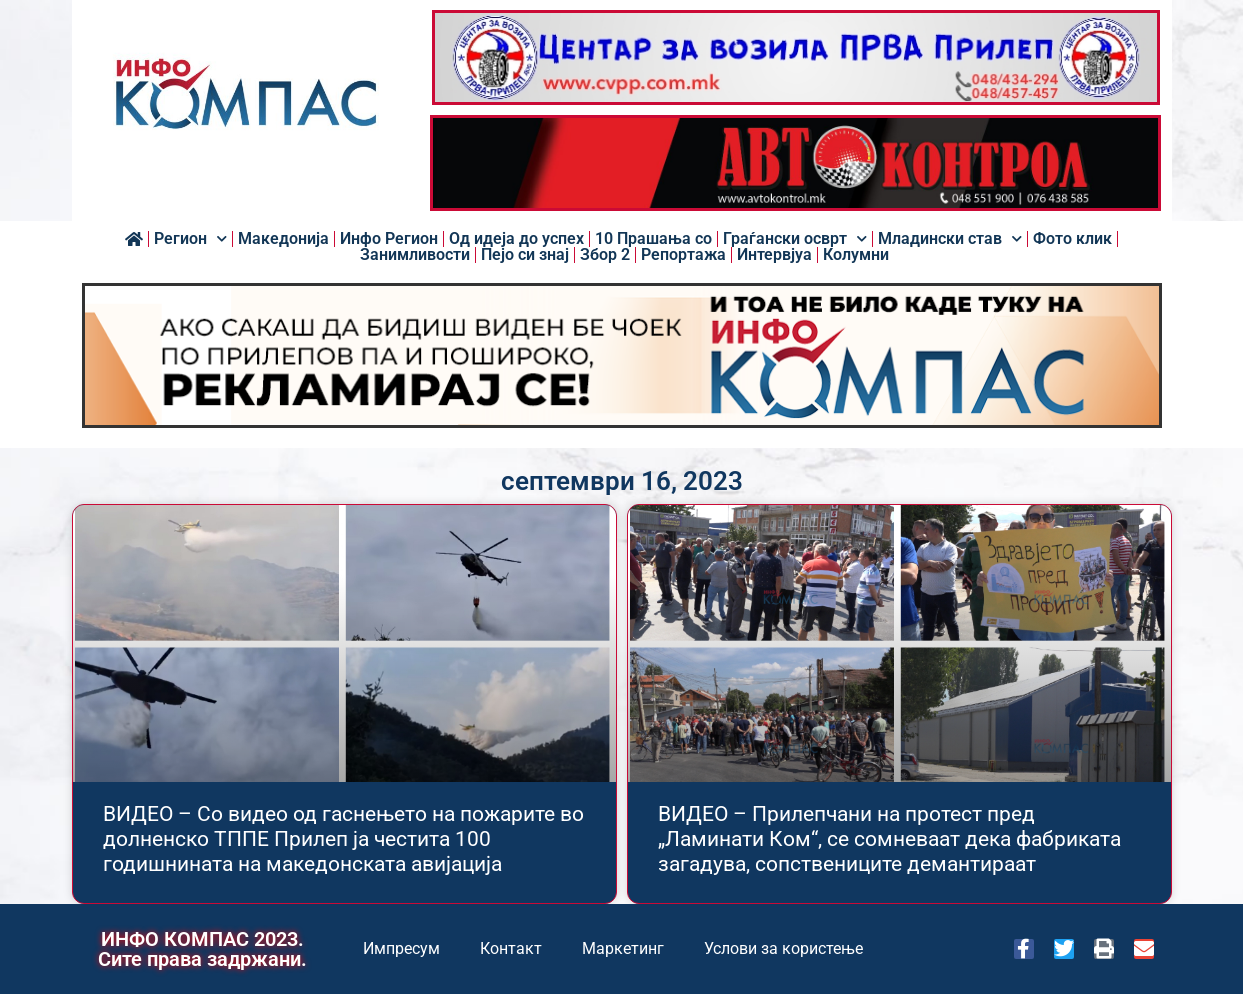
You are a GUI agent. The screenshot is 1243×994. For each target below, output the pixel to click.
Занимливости (415, 255)
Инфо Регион (389, 239)
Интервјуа (774, 255)
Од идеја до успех (516, 239)
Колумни (856, 255)
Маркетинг (623, 948)
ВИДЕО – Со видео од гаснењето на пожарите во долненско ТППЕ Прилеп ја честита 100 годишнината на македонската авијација (343, 839)
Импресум (401, 948)
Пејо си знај (525, 255)
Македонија (283, 239)
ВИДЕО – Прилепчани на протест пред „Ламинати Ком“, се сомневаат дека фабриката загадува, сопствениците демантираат (889, 839)
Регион (190, 239)
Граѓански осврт (795, 239)
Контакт (511, 948)
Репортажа (683, 255)
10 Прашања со (653, 239)
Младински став (950, 239)
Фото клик (1072, 239)
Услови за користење (783, 948)
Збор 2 (605, 255)
